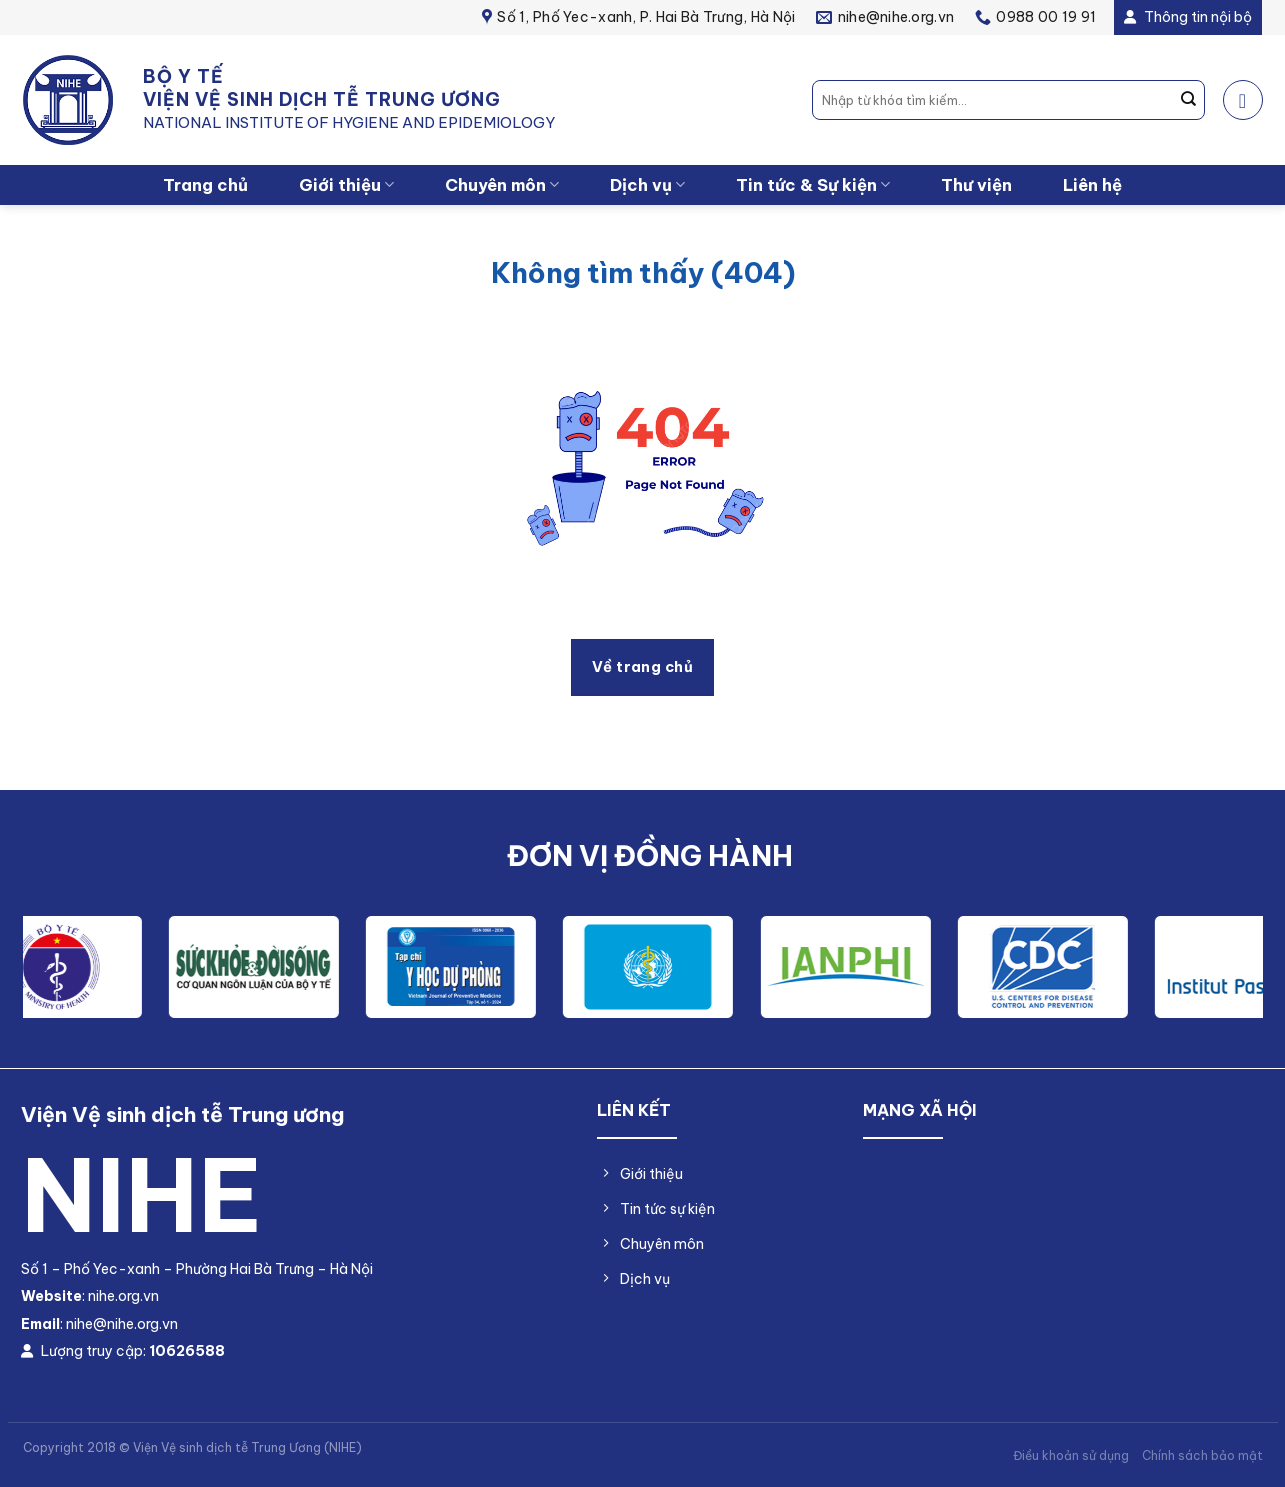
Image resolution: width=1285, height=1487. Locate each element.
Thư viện (976, 184)
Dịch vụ (647, 184)
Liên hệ (1092, 184)
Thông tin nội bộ (1188, 17)
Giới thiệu (346, 184)
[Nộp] (1188, 100)
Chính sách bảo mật (1202, 1455)
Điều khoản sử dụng (1071, 1455)
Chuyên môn (502, 184)
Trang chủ (205, 184)
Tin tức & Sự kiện (813, 184)
